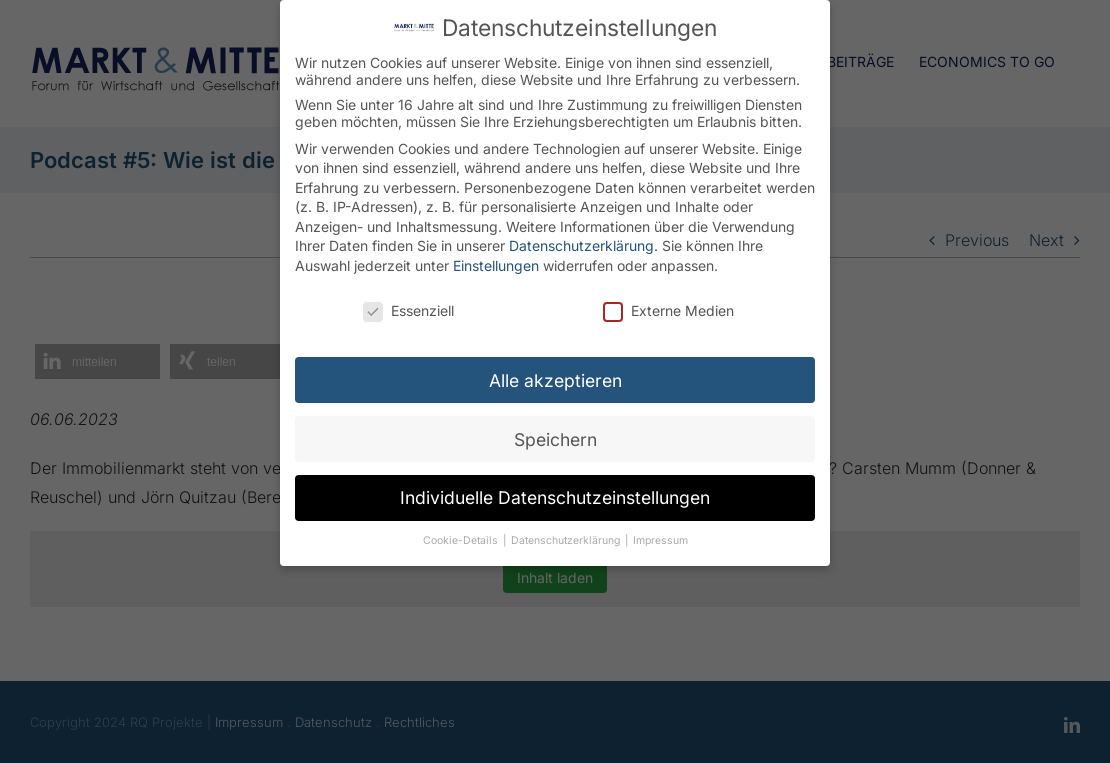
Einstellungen (496, 258)
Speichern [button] (555, 431)
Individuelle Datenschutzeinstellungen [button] (555, 490)
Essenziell (408, 302)
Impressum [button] (660, 533)
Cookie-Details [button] (462, 533)
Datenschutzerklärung (581, 238)
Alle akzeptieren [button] (555, 372)
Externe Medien (668, 302)
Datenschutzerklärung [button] (567, 533)
